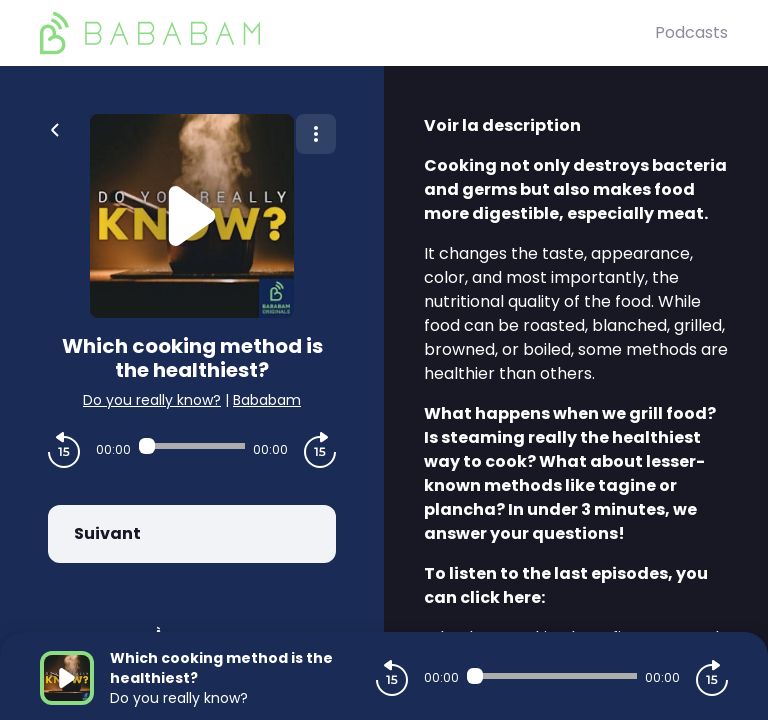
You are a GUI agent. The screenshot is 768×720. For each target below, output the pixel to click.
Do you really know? (152, 400)
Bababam (267, 400)
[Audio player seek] (192, 446)
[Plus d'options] (316, 134)
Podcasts (691, 32)
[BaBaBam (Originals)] (347, 33)
